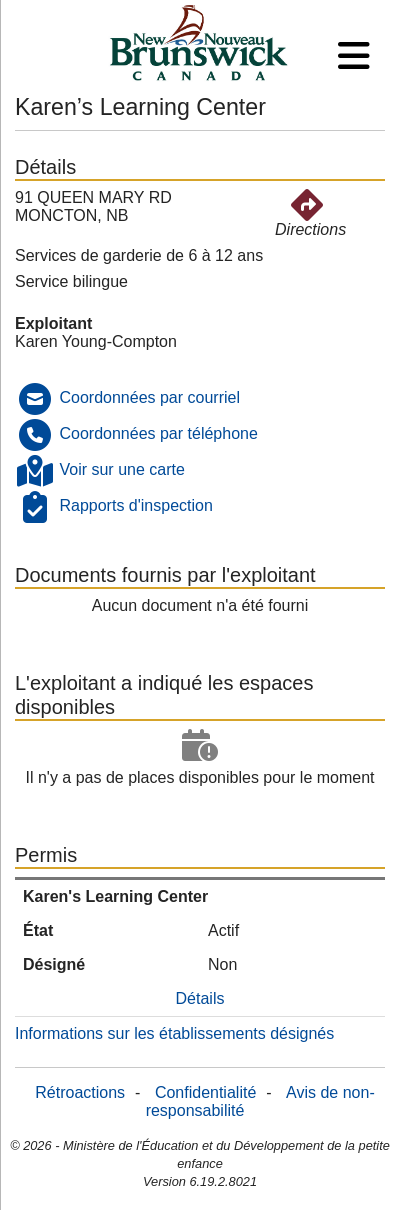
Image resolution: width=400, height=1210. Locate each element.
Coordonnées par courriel (149, 397)
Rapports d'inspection (135, 505)
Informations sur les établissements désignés (174, 1033)
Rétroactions (80, 1092)
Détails (200, 998)
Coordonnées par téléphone (158, 433)
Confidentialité (205, 1092)
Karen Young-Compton (96, 341)
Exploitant (53, 323)
